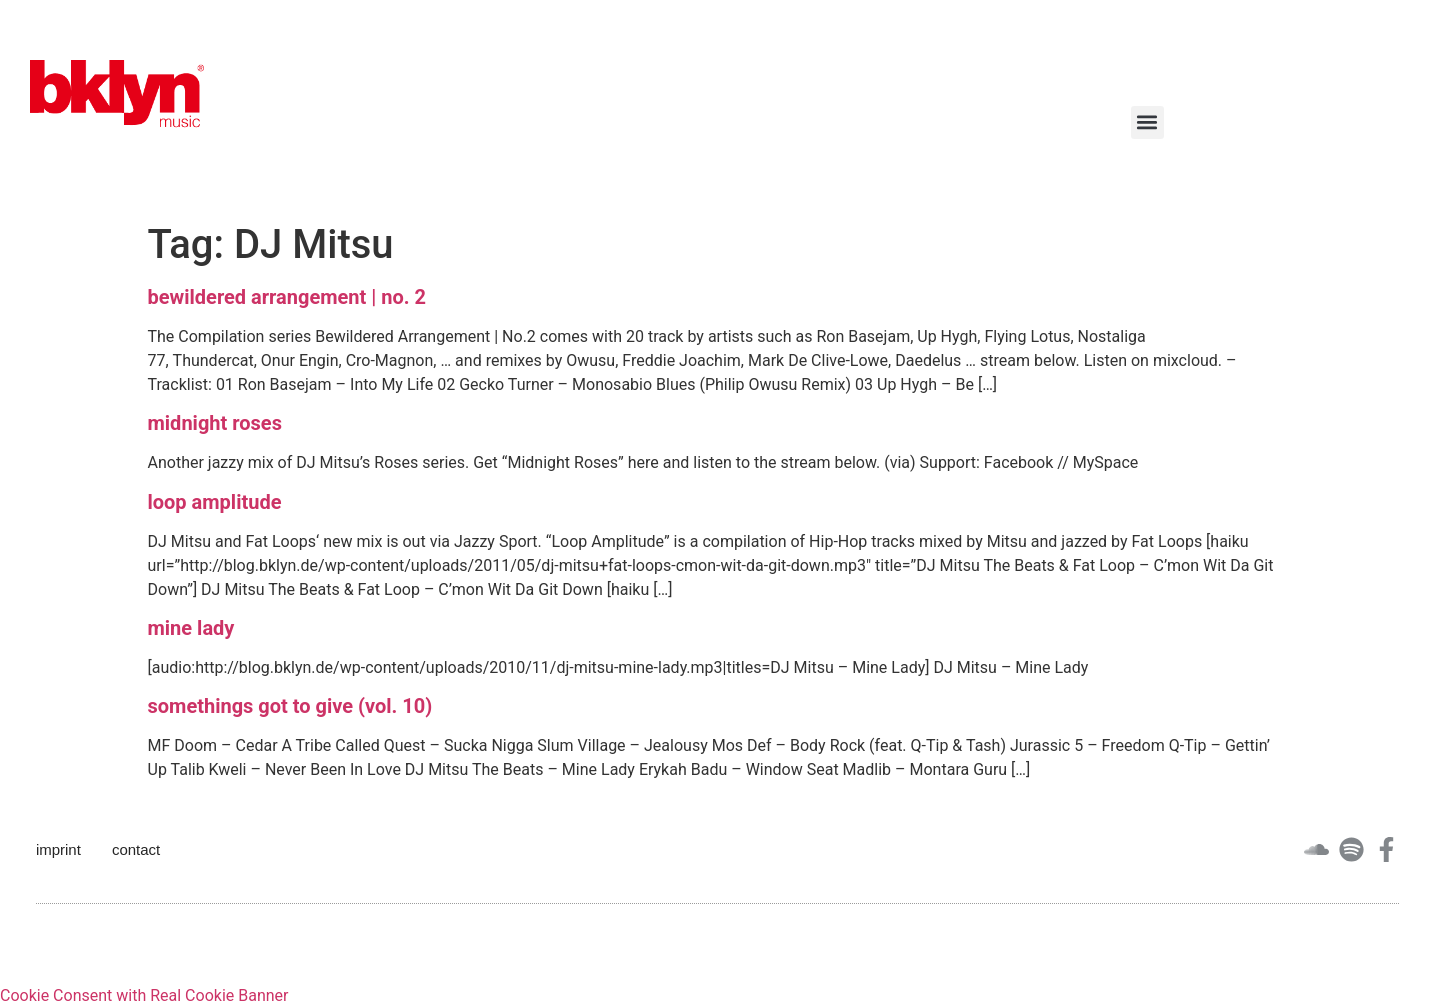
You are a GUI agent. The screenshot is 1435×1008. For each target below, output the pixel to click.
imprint (58, 849)
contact (136, 849)
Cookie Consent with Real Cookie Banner (144, 995)
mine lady (191, 628)
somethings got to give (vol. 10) (290, 706)
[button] (1147, 122)
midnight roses (215, 423)
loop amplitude (215, 502)
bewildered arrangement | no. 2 (287, 297)
